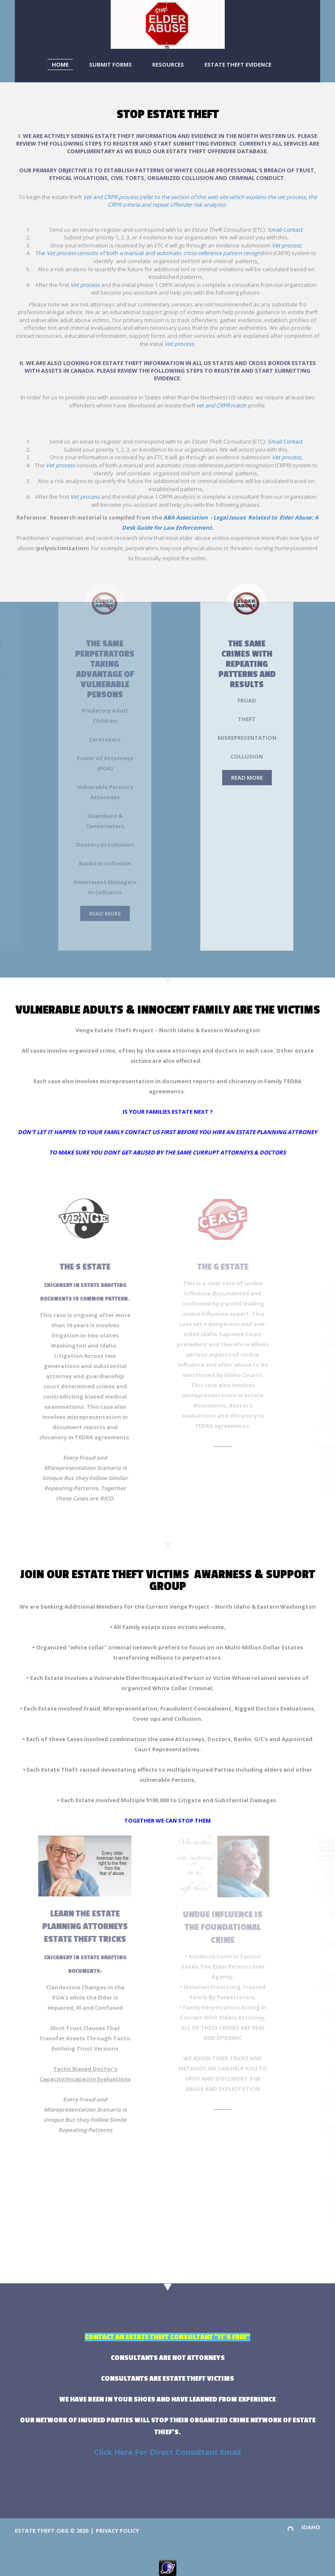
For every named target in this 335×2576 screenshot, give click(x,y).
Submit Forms (110, 64)
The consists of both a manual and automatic (149, 253)
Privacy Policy (117, 2530)
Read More (63, 913)
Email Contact (285, 229)
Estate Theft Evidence (237, 64)
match (221, 405)
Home (60, 64)
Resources (168, 64)
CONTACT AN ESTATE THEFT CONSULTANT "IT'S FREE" (167, 2337)
